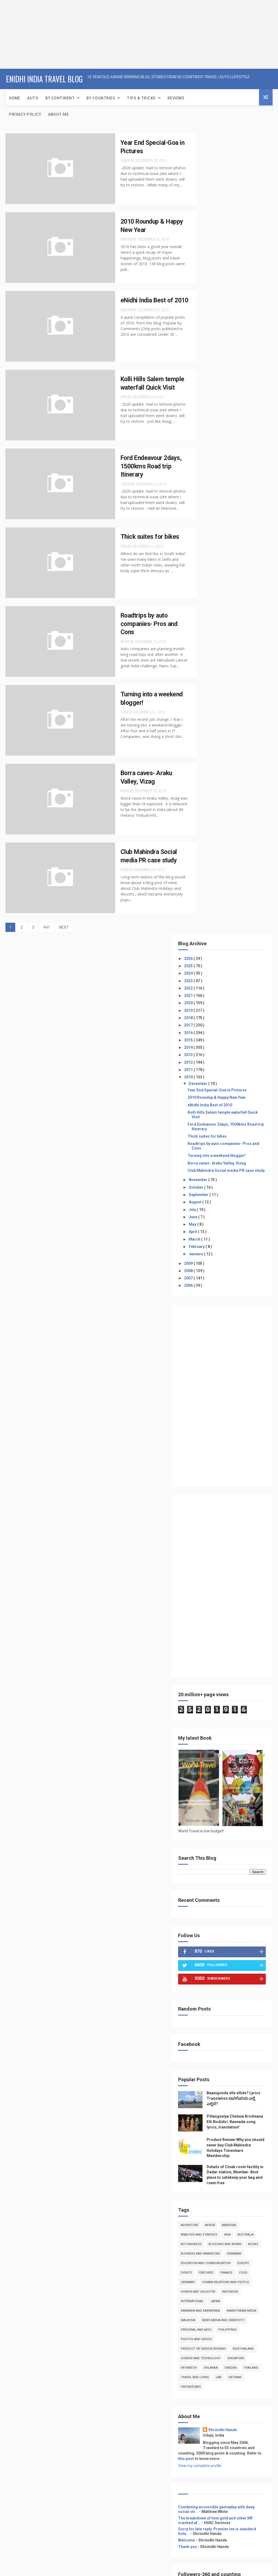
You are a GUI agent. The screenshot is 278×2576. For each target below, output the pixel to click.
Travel (204, 2067)
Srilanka (209, 1675)
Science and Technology (222, 1656)
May (214, 445)
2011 (210, 268)
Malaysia (245, 1599)
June (214, 438)
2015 (210, 238)
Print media (209, 2086)
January (217, 475)
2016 (210, 231)
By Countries (100, 97)
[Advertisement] (34, 34)
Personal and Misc (217, 1618)
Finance (208, 1551)
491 (46, 928)
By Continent (60, 97)
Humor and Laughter (219, 1570)
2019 (210, 209)
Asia (248, 1484)
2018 (210, 216)
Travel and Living (216, 1684)
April (214, 453)
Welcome (207, 1862)
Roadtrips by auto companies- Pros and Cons (140, 624)
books (247, 1503)
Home (14, 97)
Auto (32, 97)
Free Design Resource (129, 2569)
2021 (210, 194)
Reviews (176, 97)
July (214, 431)
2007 (210, 499)
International (213, 1580)
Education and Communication (227, 1532)
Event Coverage (212, 2080)
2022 (210, 186)
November (219, 401)
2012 (210, 261)
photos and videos (217, 1627)
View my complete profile (221, 1778)
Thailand (249, 1675)
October (217, 408)
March (216, 460)
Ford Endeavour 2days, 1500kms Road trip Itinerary (143, 465)
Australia (210, 1494)
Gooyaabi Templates (193, 2569)
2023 (210, 179)
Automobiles (235, 1494)
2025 (210, 164)
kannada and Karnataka (221, 1589)
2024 (210, 172)
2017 (210, 224)
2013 (210, 253)
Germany (243, 1551)
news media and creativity (223, 1608)
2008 (210, 492)
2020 (210, 201)
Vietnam (208, 1694)
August (216, 423)
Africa (231, 1475)
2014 (210, 246)
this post (255, 1765)
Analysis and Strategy (220, 1484)
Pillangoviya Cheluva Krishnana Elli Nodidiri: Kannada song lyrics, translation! (232, 1357)
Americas (250, 1475)
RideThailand (212, 1646)
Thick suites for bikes (140, 537)
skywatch (234, 1665)
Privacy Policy (25, 113)
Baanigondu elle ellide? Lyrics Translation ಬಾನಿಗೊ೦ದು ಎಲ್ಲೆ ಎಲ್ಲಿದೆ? (228, 1325)
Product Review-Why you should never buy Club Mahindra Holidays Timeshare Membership (232, 1390)
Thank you (208, 1868)
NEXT (64, 928)
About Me (58, 113)
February (218, 468)
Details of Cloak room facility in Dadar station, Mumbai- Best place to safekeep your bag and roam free (231, 1422)
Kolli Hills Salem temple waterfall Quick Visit (230, 322)
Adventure (210, 1475)
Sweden (229, 1675)
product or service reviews (224, 1637)
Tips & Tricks (141, 97)
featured (245, 1542)
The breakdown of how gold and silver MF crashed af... (228, 1837)
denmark (209, 1523)
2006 (210, 507)
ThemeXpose (97, 2569)
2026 (210, 157)
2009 (210, 485)
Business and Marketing (221, 1513)
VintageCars (232, 1694)
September (220, 416)
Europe (208, 1542)
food (225, 1551)
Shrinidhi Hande (243, 1737)
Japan (236, 1580)
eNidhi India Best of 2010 (231, 313)
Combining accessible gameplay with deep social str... (228, 1821)
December (219, 282)
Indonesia (251, 1570)
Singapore (210, 1665)
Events (226, 1542)
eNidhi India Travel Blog (43, 78)
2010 (210, 276)
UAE (240, 1684)
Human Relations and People (225, 1561)
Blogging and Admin (218, 1503)
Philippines (248, 1618)
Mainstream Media (217, 1599)
